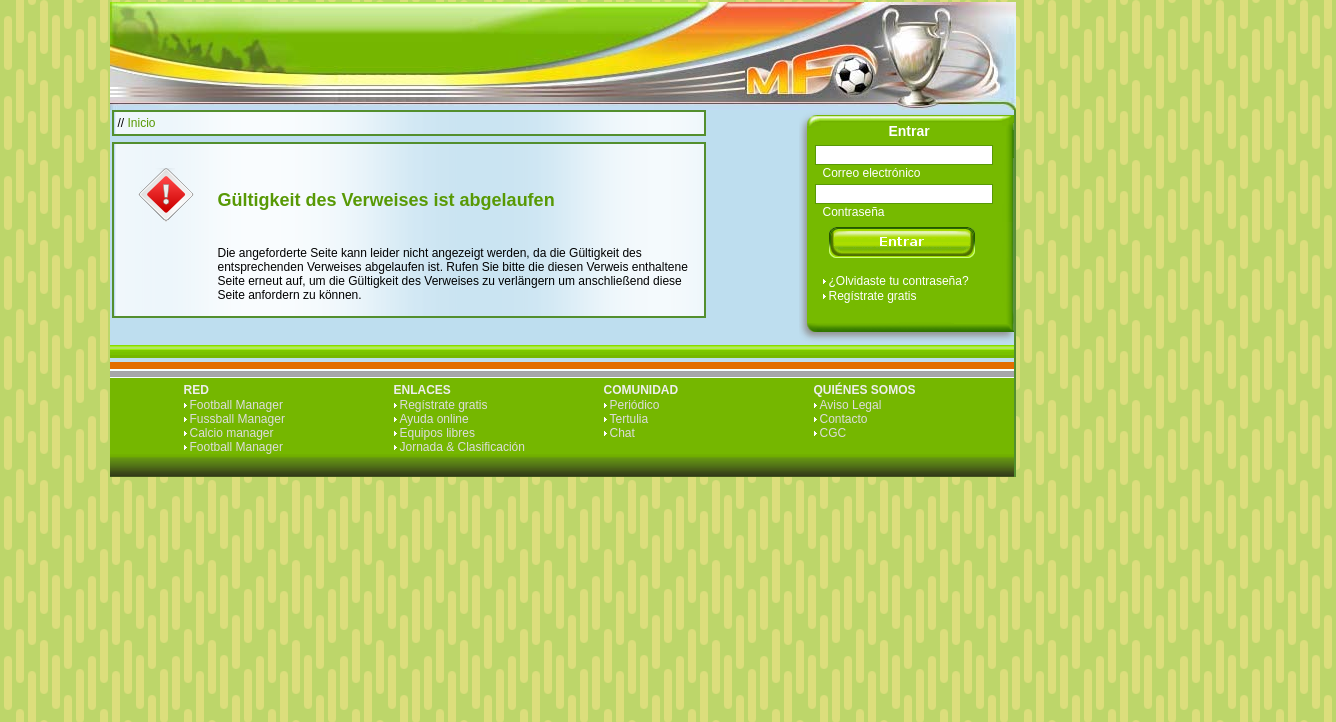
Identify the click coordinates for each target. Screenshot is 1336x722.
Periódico (635, 405)
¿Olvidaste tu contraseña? (899, 281)
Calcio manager (232, 433)
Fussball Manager (237, 419)
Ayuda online (434, 419)
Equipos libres (437, 433)
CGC (833, 433)
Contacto (844, 419)
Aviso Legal (851, 405)
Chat (622, 433)
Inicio (142, 123)
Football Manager (236, 405)
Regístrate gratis (873, 296)
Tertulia (629, 419)
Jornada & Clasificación (462, 447)
